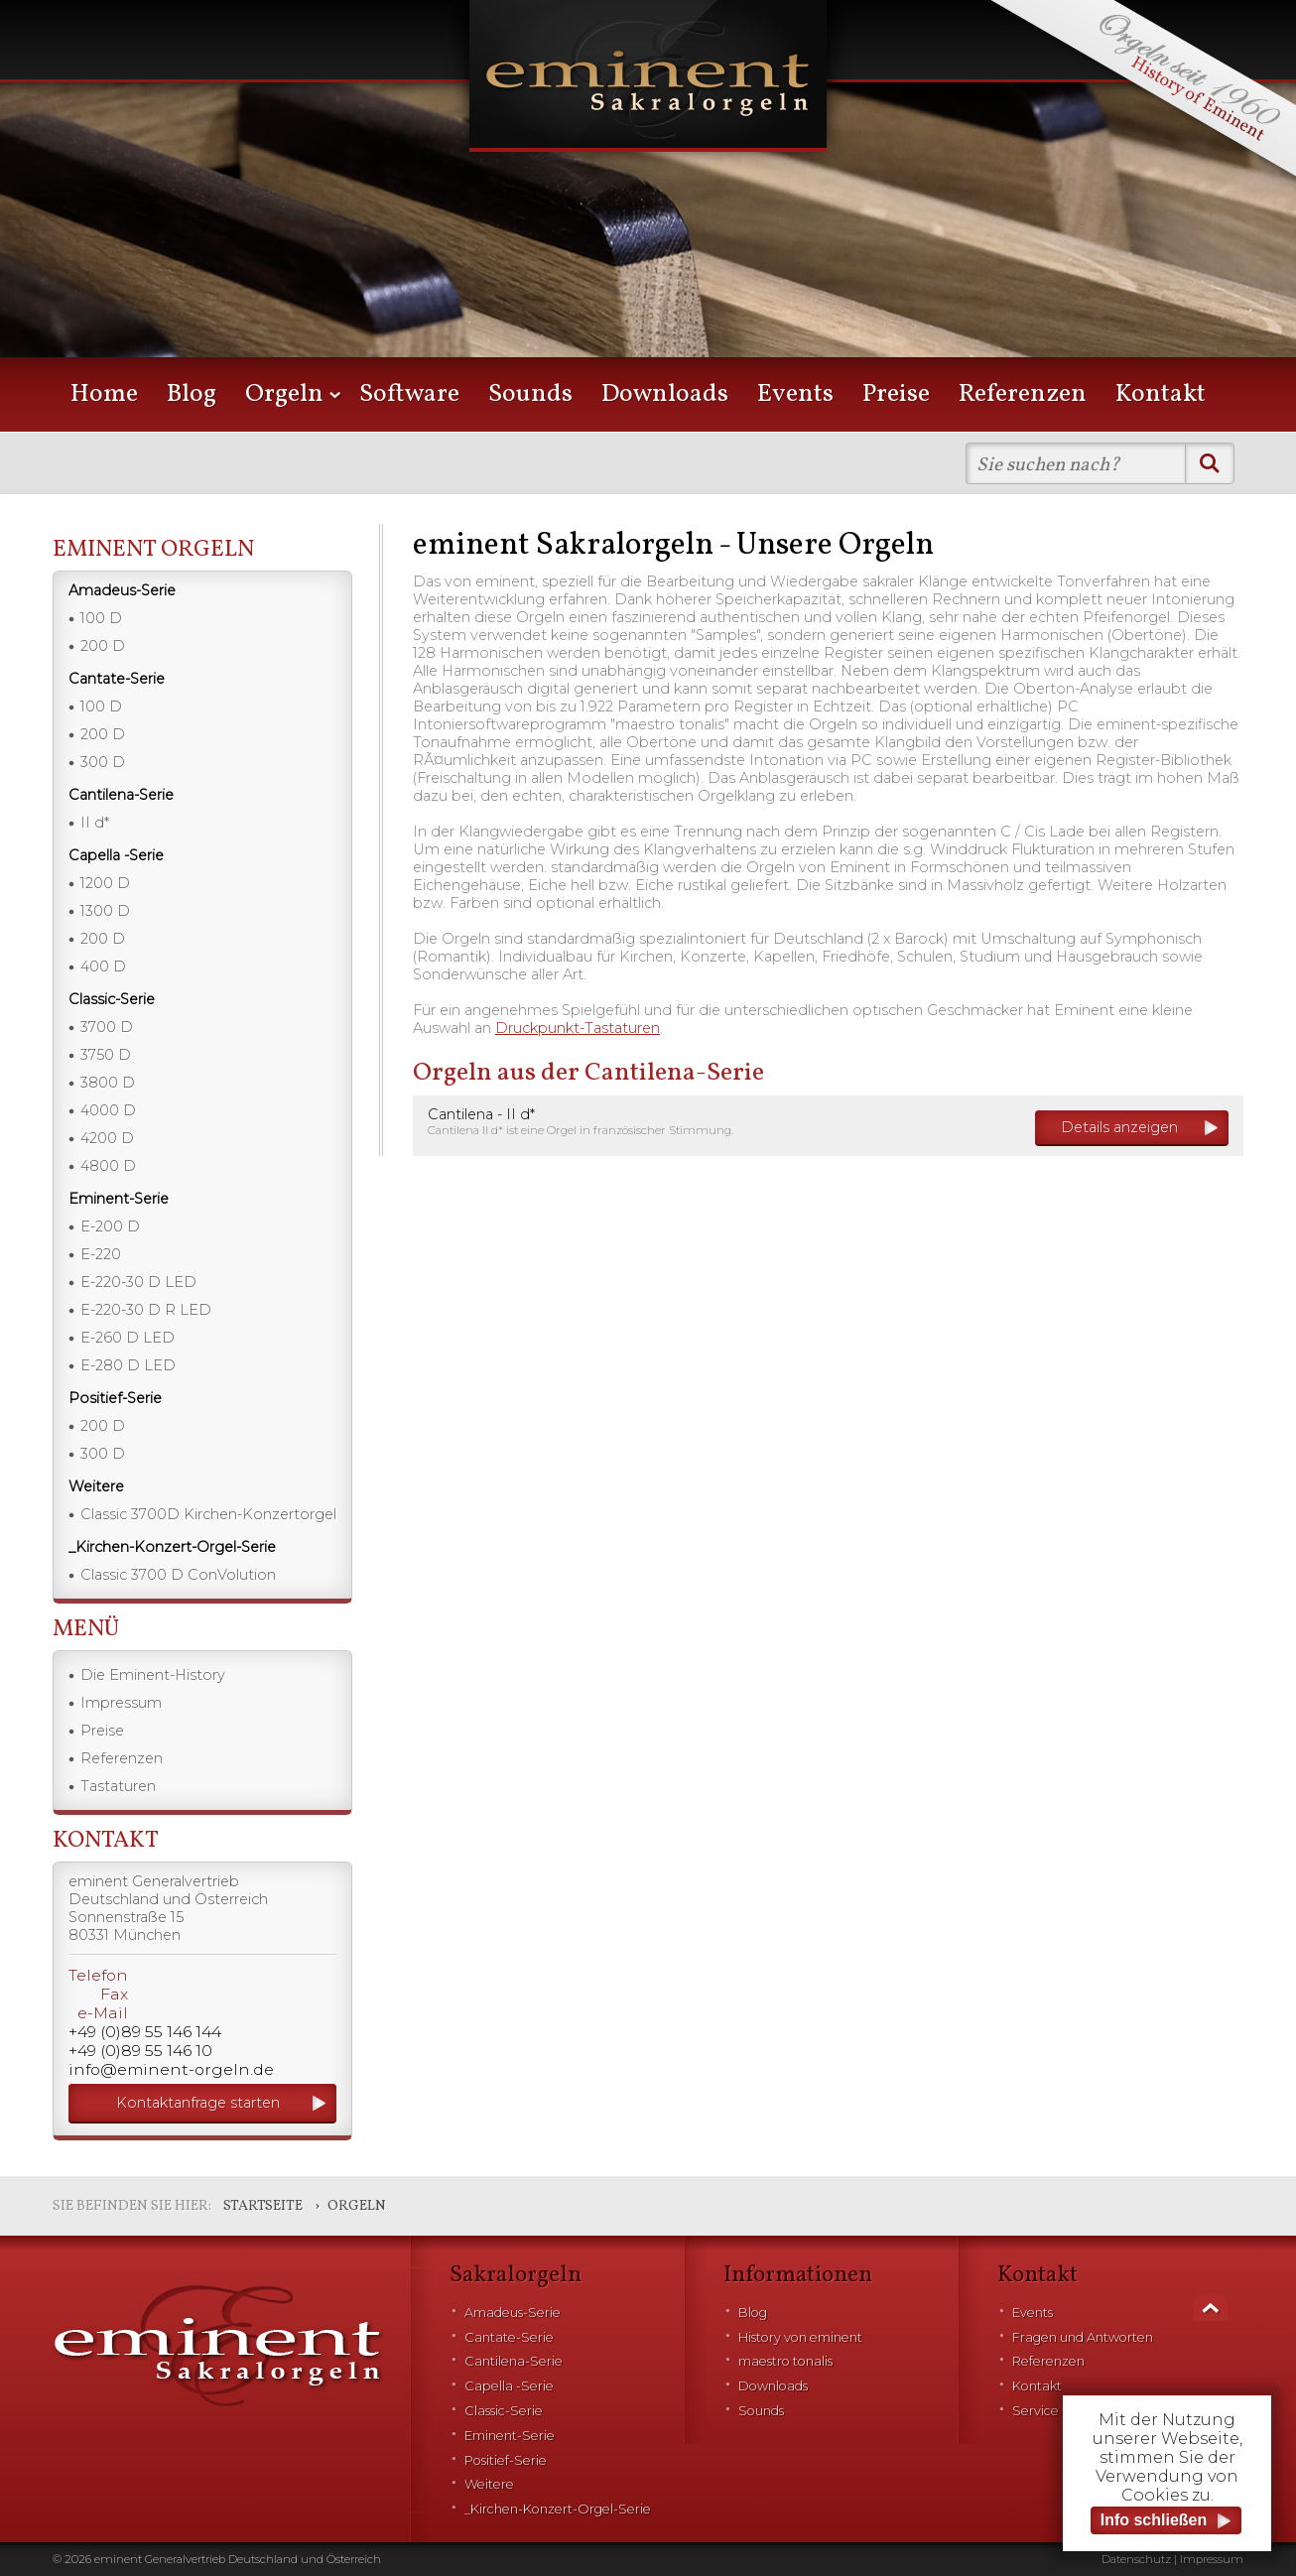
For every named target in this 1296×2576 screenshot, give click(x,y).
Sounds (530, 394)
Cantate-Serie (509, 2337)
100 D (101, 618)
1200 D (105, 883)
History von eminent (800, 2337)
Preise (896, 394)
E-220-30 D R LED (145, 1310)
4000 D (108, 1110)
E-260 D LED (127, 1338)
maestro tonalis (785, 2361)
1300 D (105, 911)
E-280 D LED (128, 1365)
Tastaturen (118, 1786)
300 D (102, 762)
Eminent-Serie (509, 2435)
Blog (191, 394)
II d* (94, 823)
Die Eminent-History (152, 1675)
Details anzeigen (1119, 1127)
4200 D (107, 1138)
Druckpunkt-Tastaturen (577, 1028)
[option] (648, 208)
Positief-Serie (505, 2460)
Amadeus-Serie (512, 2312)
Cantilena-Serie (513, 2361)
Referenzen (1023, 394)
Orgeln (284, 394)
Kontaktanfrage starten (198, 2103)
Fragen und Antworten (1082, 2337)
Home (104, 394)
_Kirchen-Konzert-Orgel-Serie (557, 2509)
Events (795, 394)
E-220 (100, 1254)
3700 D (106, 1027)
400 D (103, 966)
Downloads (664, 394)
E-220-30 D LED (138, 1282)
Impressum (121, 1703)
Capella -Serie (509, 2386)
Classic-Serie (503, 2410)
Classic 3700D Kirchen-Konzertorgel (208, 1514)
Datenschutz (1136, 2559)
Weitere (489, 2484)
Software (409, 394)
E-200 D (110, 1226)
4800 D (108, 1166)
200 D (102, 646)
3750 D (105, 1055)
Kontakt (1160, 394)
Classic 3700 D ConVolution (178, 1575)
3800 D (107, 1083)
